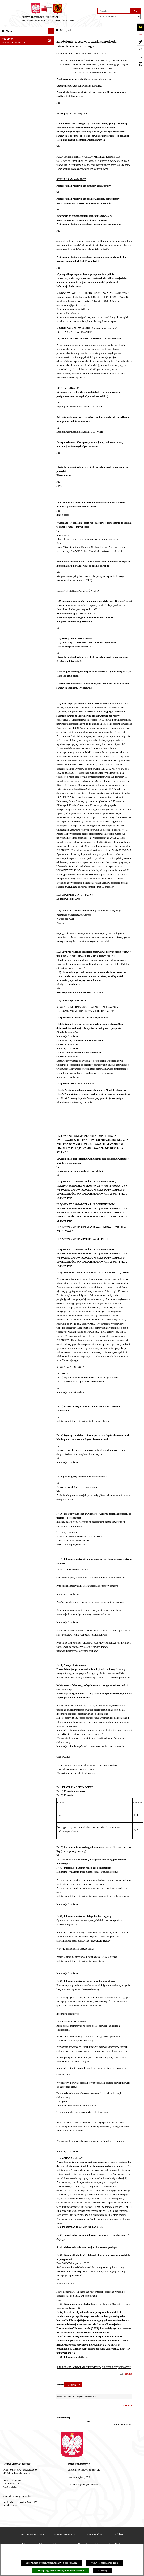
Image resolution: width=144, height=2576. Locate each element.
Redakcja (119, 2534)
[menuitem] (27, 49)
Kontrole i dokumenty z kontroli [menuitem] (18, 171)
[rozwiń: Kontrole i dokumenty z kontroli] (52, 171)
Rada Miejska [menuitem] (8, 55)
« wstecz (127, 2405)
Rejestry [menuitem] (5, 165)
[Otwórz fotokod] (140, 63)
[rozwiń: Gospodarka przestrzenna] (52, 153)
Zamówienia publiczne (65, 2534)
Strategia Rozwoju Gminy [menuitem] (14, 134)
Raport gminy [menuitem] (8, 43)
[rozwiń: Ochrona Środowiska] (52, 159)
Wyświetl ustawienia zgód (104, 2562)
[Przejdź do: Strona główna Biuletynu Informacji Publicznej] (57, 30)
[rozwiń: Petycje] (52, 80)
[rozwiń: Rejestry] (52, 165)
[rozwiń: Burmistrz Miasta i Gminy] (52, 62)
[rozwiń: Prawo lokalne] (52, 123)
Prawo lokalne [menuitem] (8, 122)
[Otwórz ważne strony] (140, 49)
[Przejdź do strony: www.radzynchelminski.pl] (140, 41)
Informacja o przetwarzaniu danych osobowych (51, 2562)
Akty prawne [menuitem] (8, 128)
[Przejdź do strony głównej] (48, 13)
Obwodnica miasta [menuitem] (11, 140)
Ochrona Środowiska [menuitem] (12, 159)
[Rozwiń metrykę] (73, 2384)
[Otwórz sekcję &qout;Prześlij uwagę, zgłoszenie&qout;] (140, 56)
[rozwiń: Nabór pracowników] (52, 104)
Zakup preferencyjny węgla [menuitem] (15, 146)
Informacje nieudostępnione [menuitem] (16, 195)
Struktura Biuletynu (95, 2534)
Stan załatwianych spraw (32, 2534)
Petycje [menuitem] (5, 79)
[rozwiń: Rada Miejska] (52, 56)
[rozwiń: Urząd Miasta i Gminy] (52, 68)
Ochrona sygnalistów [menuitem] (12, 86)
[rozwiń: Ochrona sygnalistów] (52, 86)
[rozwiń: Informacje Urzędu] (52, 74)
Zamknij (102, 2570)
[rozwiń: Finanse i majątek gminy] (52, 110)
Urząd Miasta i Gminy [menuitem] (12, 67)
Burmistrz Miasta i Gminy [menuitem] (14, 61)
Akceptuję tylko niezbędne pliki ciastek (60, 2570)
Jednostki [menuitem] (6, 116)
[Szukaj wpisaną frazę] (136, 11)
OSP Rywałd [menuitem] (7, 201)
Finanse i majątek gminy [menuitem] (14, 110)
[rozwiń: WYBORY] (52, 50)
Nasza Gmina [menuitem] (8, 37)
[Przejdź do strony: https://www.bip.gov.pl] (140, 34)
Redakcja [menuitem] (6, 183)
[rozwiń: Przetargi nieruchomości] (52, 98)
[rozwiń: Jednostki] (52, 117)
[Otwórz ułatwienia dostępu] (140, 27)
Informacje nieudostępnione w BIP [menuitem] (19, 177)
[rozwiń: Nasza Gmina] (52, 37)
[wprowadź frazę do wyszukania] (114, 11)
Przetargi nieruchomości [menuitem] (14, 98)
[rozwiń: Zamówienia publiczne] (52, 92)
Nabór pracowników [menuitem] (12, 104)
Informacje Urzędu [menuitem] (11, 73)
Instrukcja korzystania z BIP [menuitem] (16, 189)
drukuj (128, 2373)
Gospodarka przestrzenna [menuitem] (14, 153)
